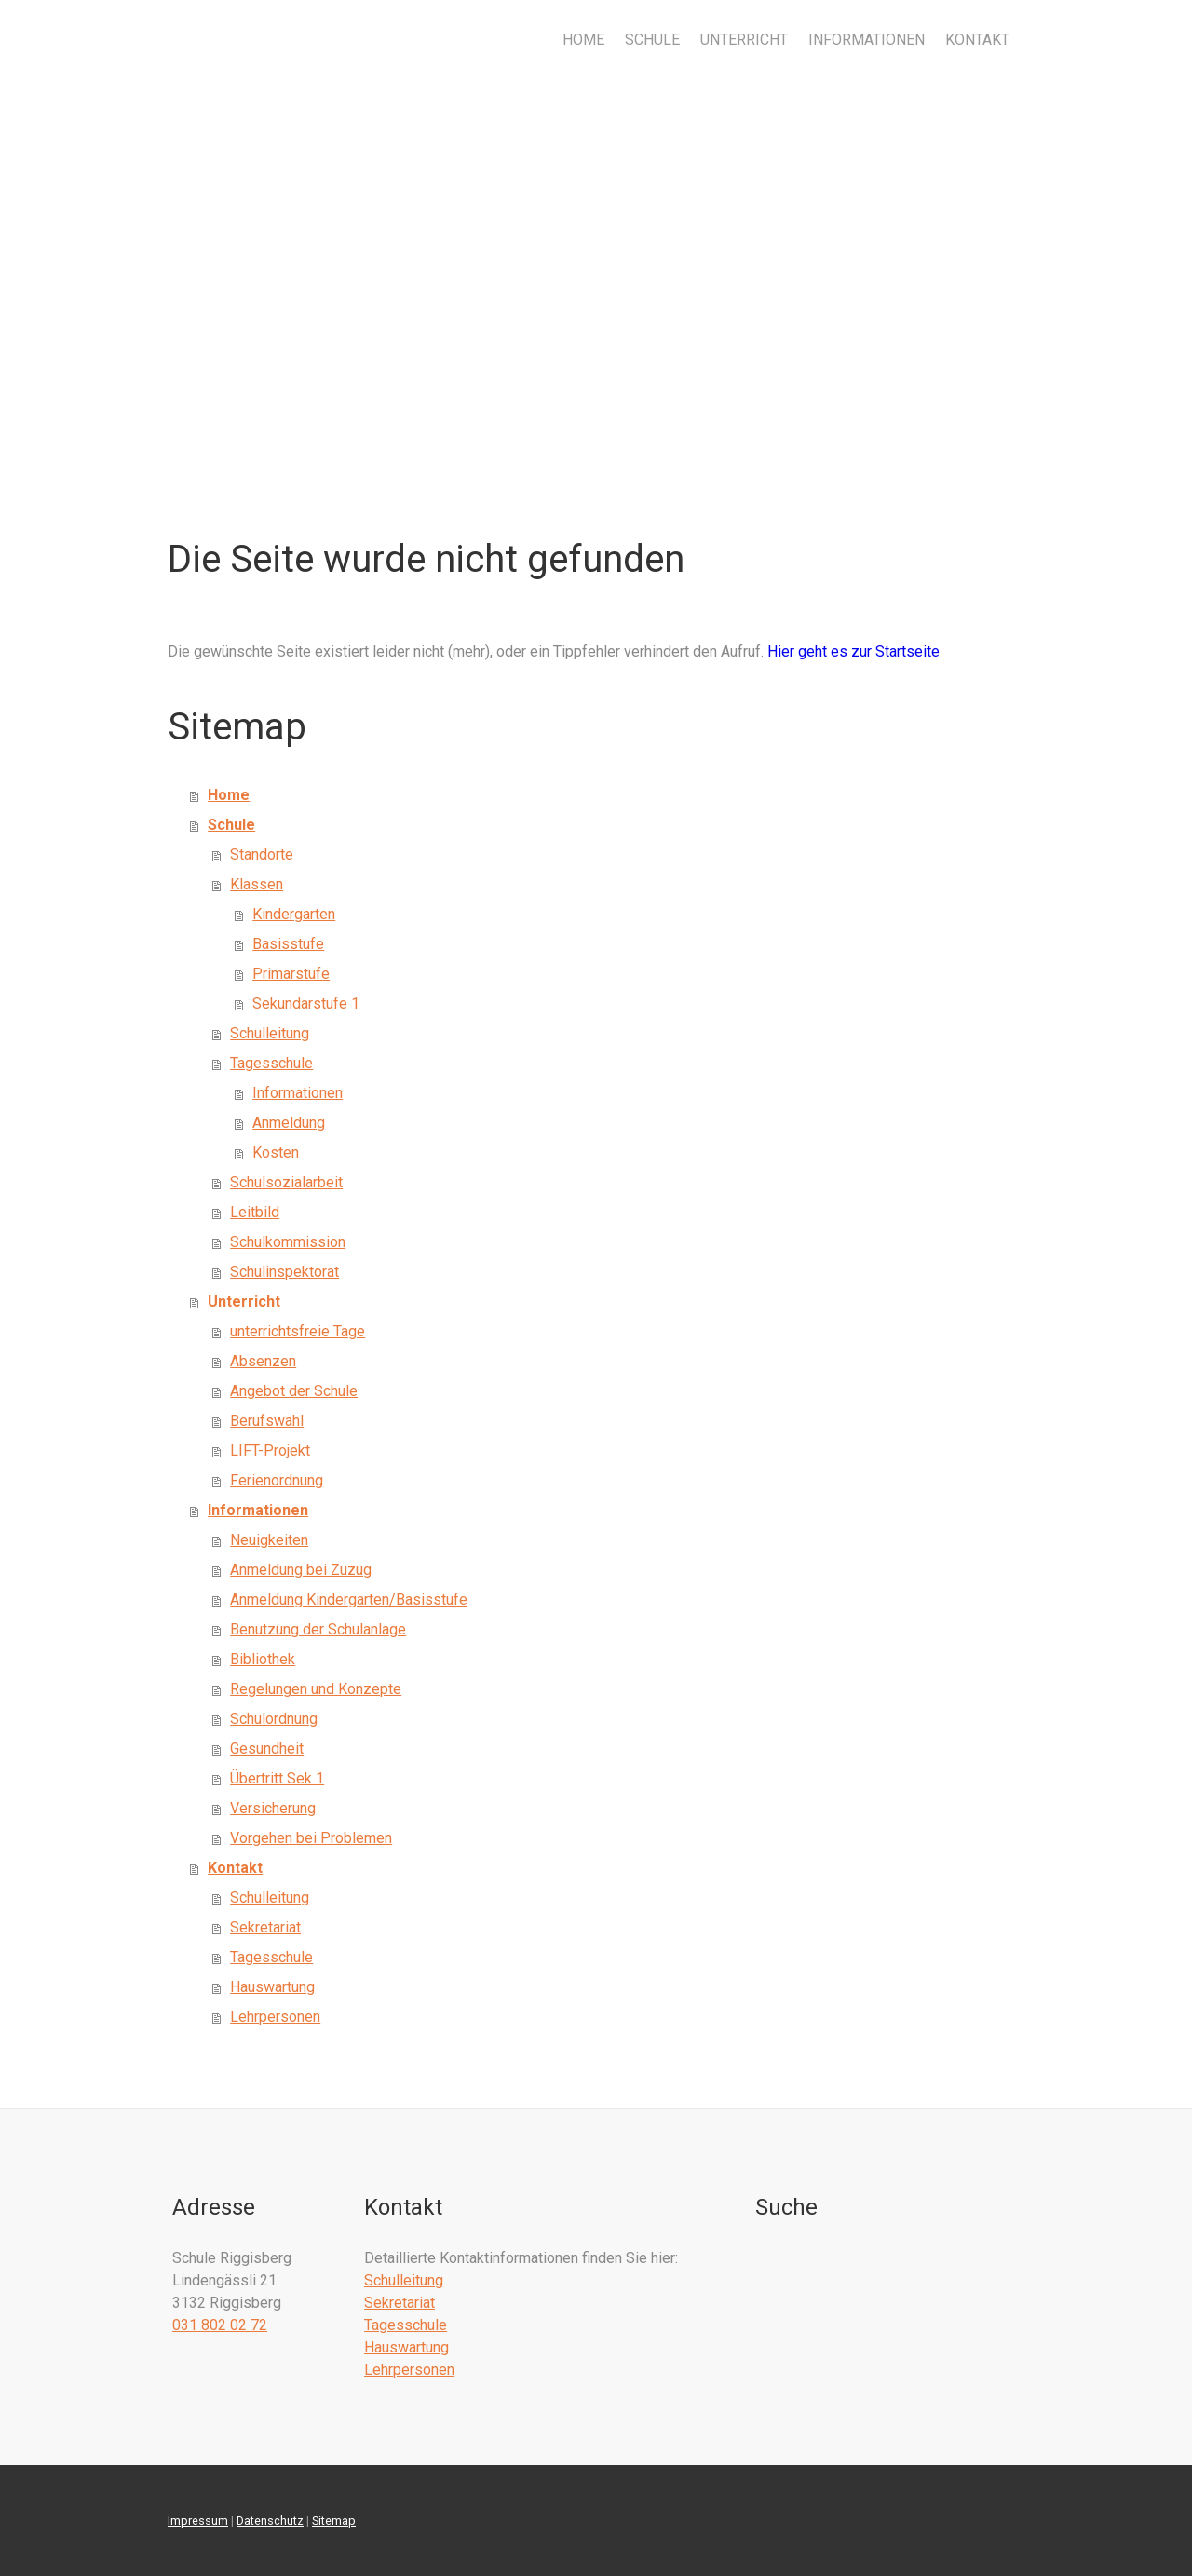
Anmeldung (288, 1123)
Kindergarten (293, 914)
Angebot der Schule (294, 1391)
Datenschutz (270, 2521)
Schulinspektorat (284, 1272)
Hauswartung (272, 1987)
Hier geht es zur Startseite (853, 651)
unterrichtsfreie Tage (297, 1331)
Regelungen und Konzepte (315, 1689)
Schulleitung (269, 1033)
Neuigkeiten (269, 1540)
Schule (652, 39)
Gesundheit (267, 1748)
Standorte (261, 854)
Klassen (256, 884)
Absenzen (263, 1361)
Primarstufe (291, 974)
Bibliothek (262, 1659)
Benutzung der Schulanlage (318, 1629)
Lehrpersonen (275, 2017)
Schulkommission (287, 1242)
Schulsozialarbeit (286, 1182)
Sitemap (334, 2521)
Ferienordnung (276, 1480)
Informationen (866, 39)
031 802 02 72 (219, 2325)
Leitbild (254, 1212)
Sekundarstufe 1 (305, 1003)
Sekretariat (265, 1927)
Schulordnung (274, 1719)
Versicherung (273, 1808)
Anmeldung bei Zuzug (301, 1570)
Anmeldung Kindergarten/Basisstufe (348, 1599)
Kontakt (977, 39)
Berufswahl (267, 1421)
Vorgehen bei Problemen (311, 1838)
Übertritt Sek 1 (277, 1778)
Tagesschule (271, 1063)
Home (583, 39)
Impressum (198, 2521)
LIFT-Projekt (270, 1450)
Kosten (275, 1152)
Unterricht (744, 39)
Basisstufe (288, 944)
